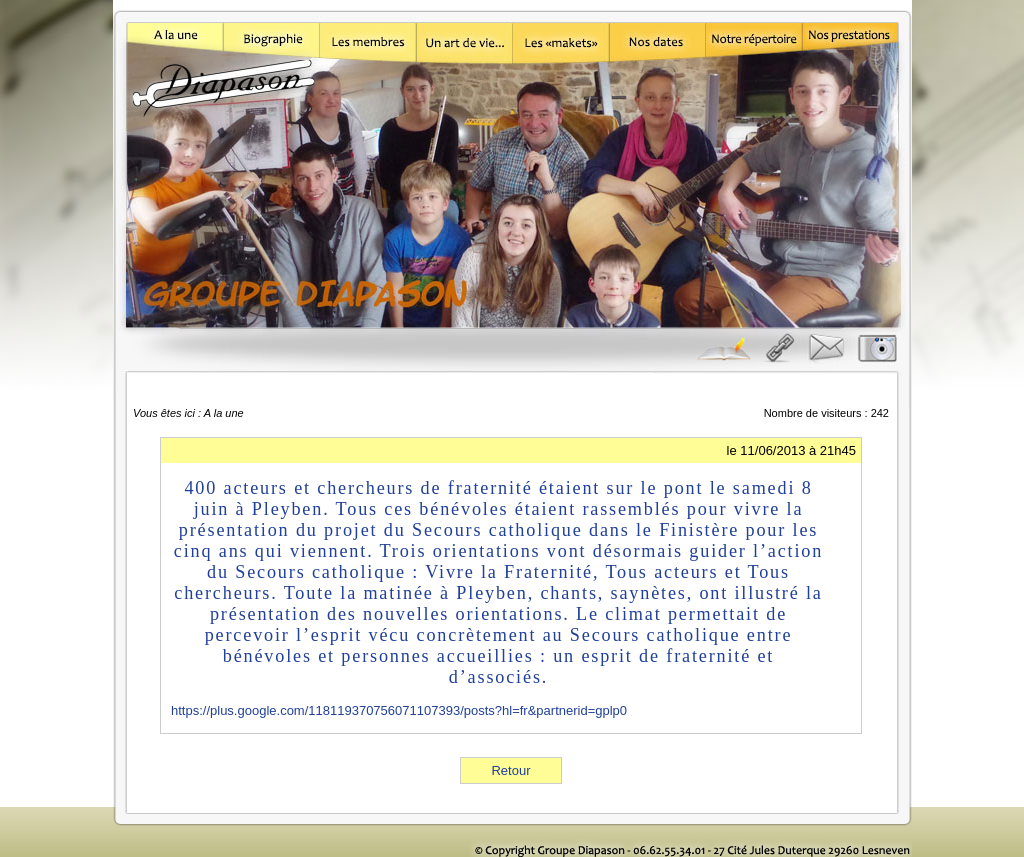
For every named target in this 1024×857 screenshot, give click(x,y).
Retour (510, 770)
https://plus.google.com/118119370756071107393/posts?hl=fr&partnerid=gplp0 (399, 710)
